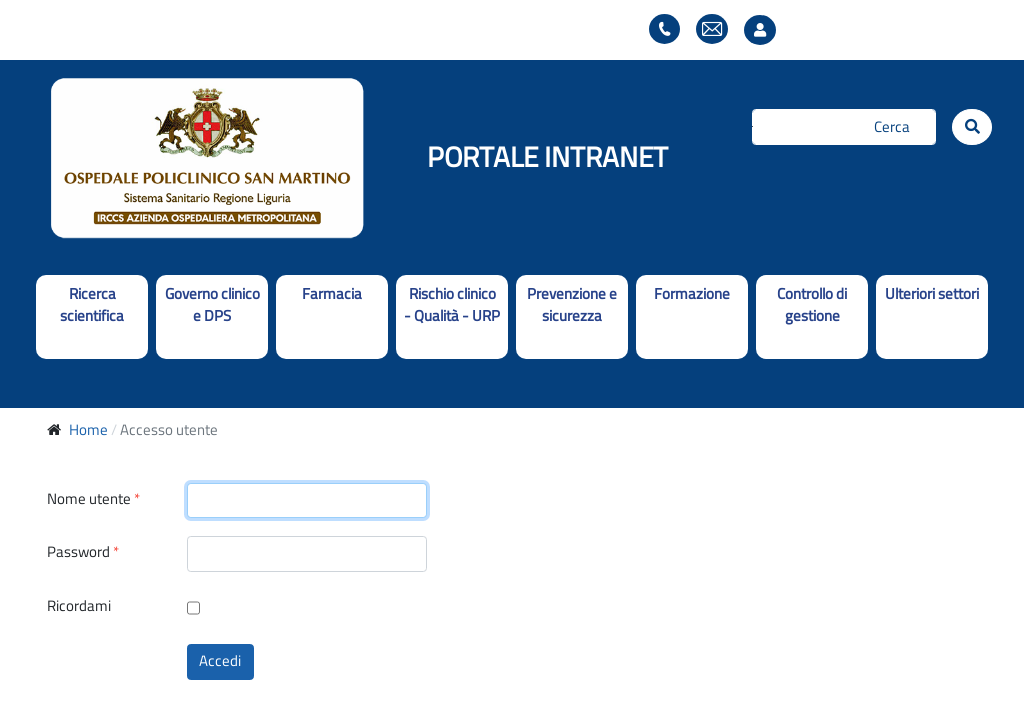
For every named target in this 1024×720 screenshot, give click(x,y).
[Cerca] (844, 127)
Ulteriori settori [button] (932, 293)
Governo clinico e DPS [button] (212, 305)
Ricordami (79, 606)
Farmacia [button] (332, 293)
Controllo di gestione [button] (812, 305)
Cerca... (752, 126)
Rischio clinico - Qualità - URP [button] (452, 305)
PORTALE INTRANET (547, 156)
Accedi (220, 660)
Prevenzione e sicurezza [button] (572, 305)
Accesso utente (765, 30)
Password (83, 552)
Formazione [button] (692, 293)
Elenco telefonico (664, 29)
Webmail (712, 29)
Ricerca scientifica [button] (92, 305)
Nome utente (93, 499)
